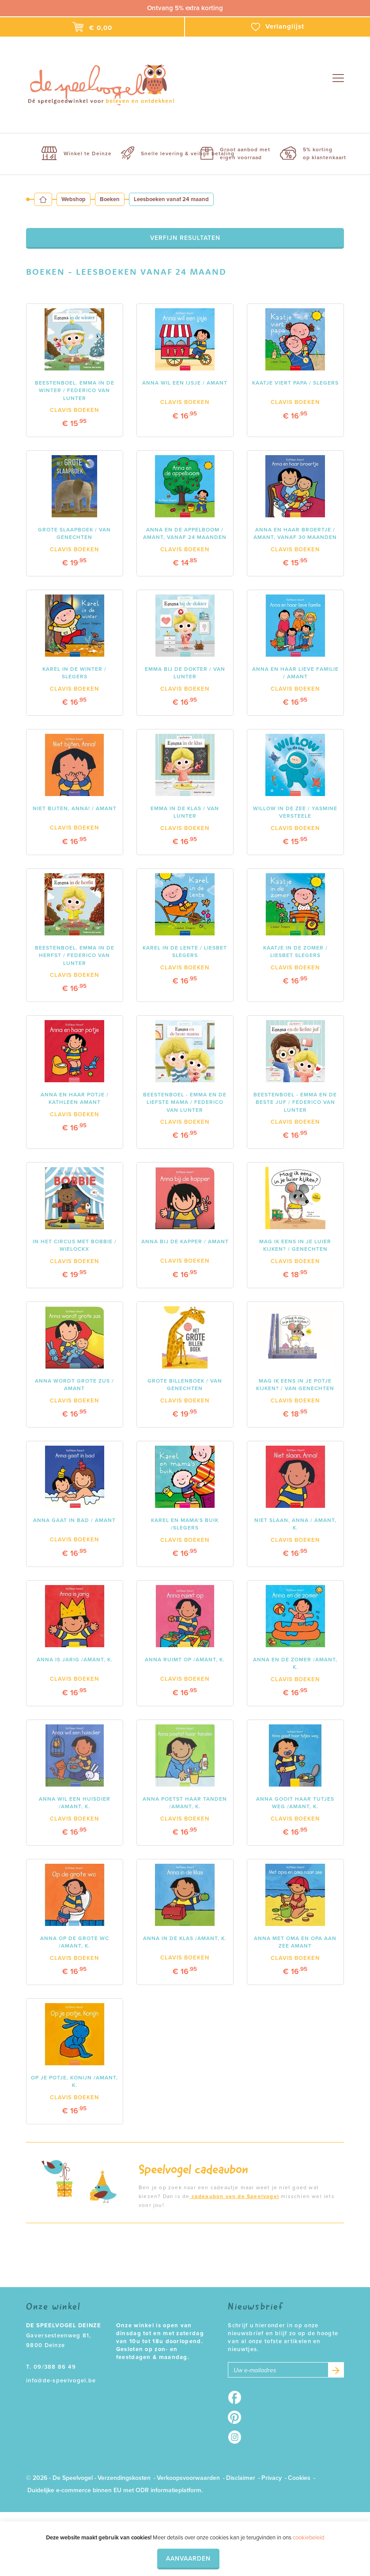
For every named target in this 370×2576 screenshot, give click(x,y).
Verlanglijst (277, 26)
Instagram (237, 2437)
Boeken (110, 199)
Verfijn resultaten (185, 238)
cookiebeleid (308, 2537)
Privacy (271, 2478)
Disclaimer (240, 2478)
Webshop (73, 199)
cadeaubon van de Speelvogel (234, 2196)
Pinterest (237, 2417)
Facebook (237, 2397)
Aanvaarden (188, 2558)
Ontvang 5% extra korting (185, 8)
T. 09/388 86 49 (51, 2366)
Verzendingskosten (124, 2478)
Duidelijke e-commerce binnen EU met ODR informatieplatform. (115, 2490)
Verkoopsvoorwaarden (188, 2478)
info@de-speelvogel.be (61, 2380)
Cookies (299, 2478)
